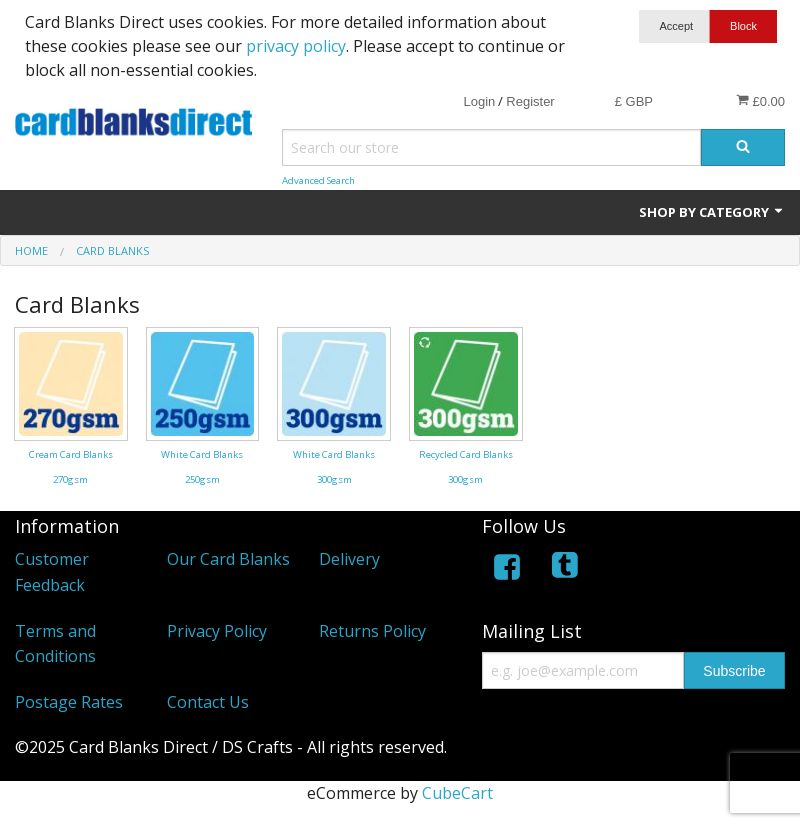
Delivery (349, 559)
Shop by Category (712, 212)
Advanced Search (318, 180)
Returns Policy (372, 631)
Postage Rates (69, 702)
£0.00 (760, 101)
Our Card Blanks (228, 559)
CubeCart (457, 793)
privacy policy (296, 46)
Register (530, 101)
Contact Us (208, 702)
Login (479, 101)
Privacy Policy (217, 631)
